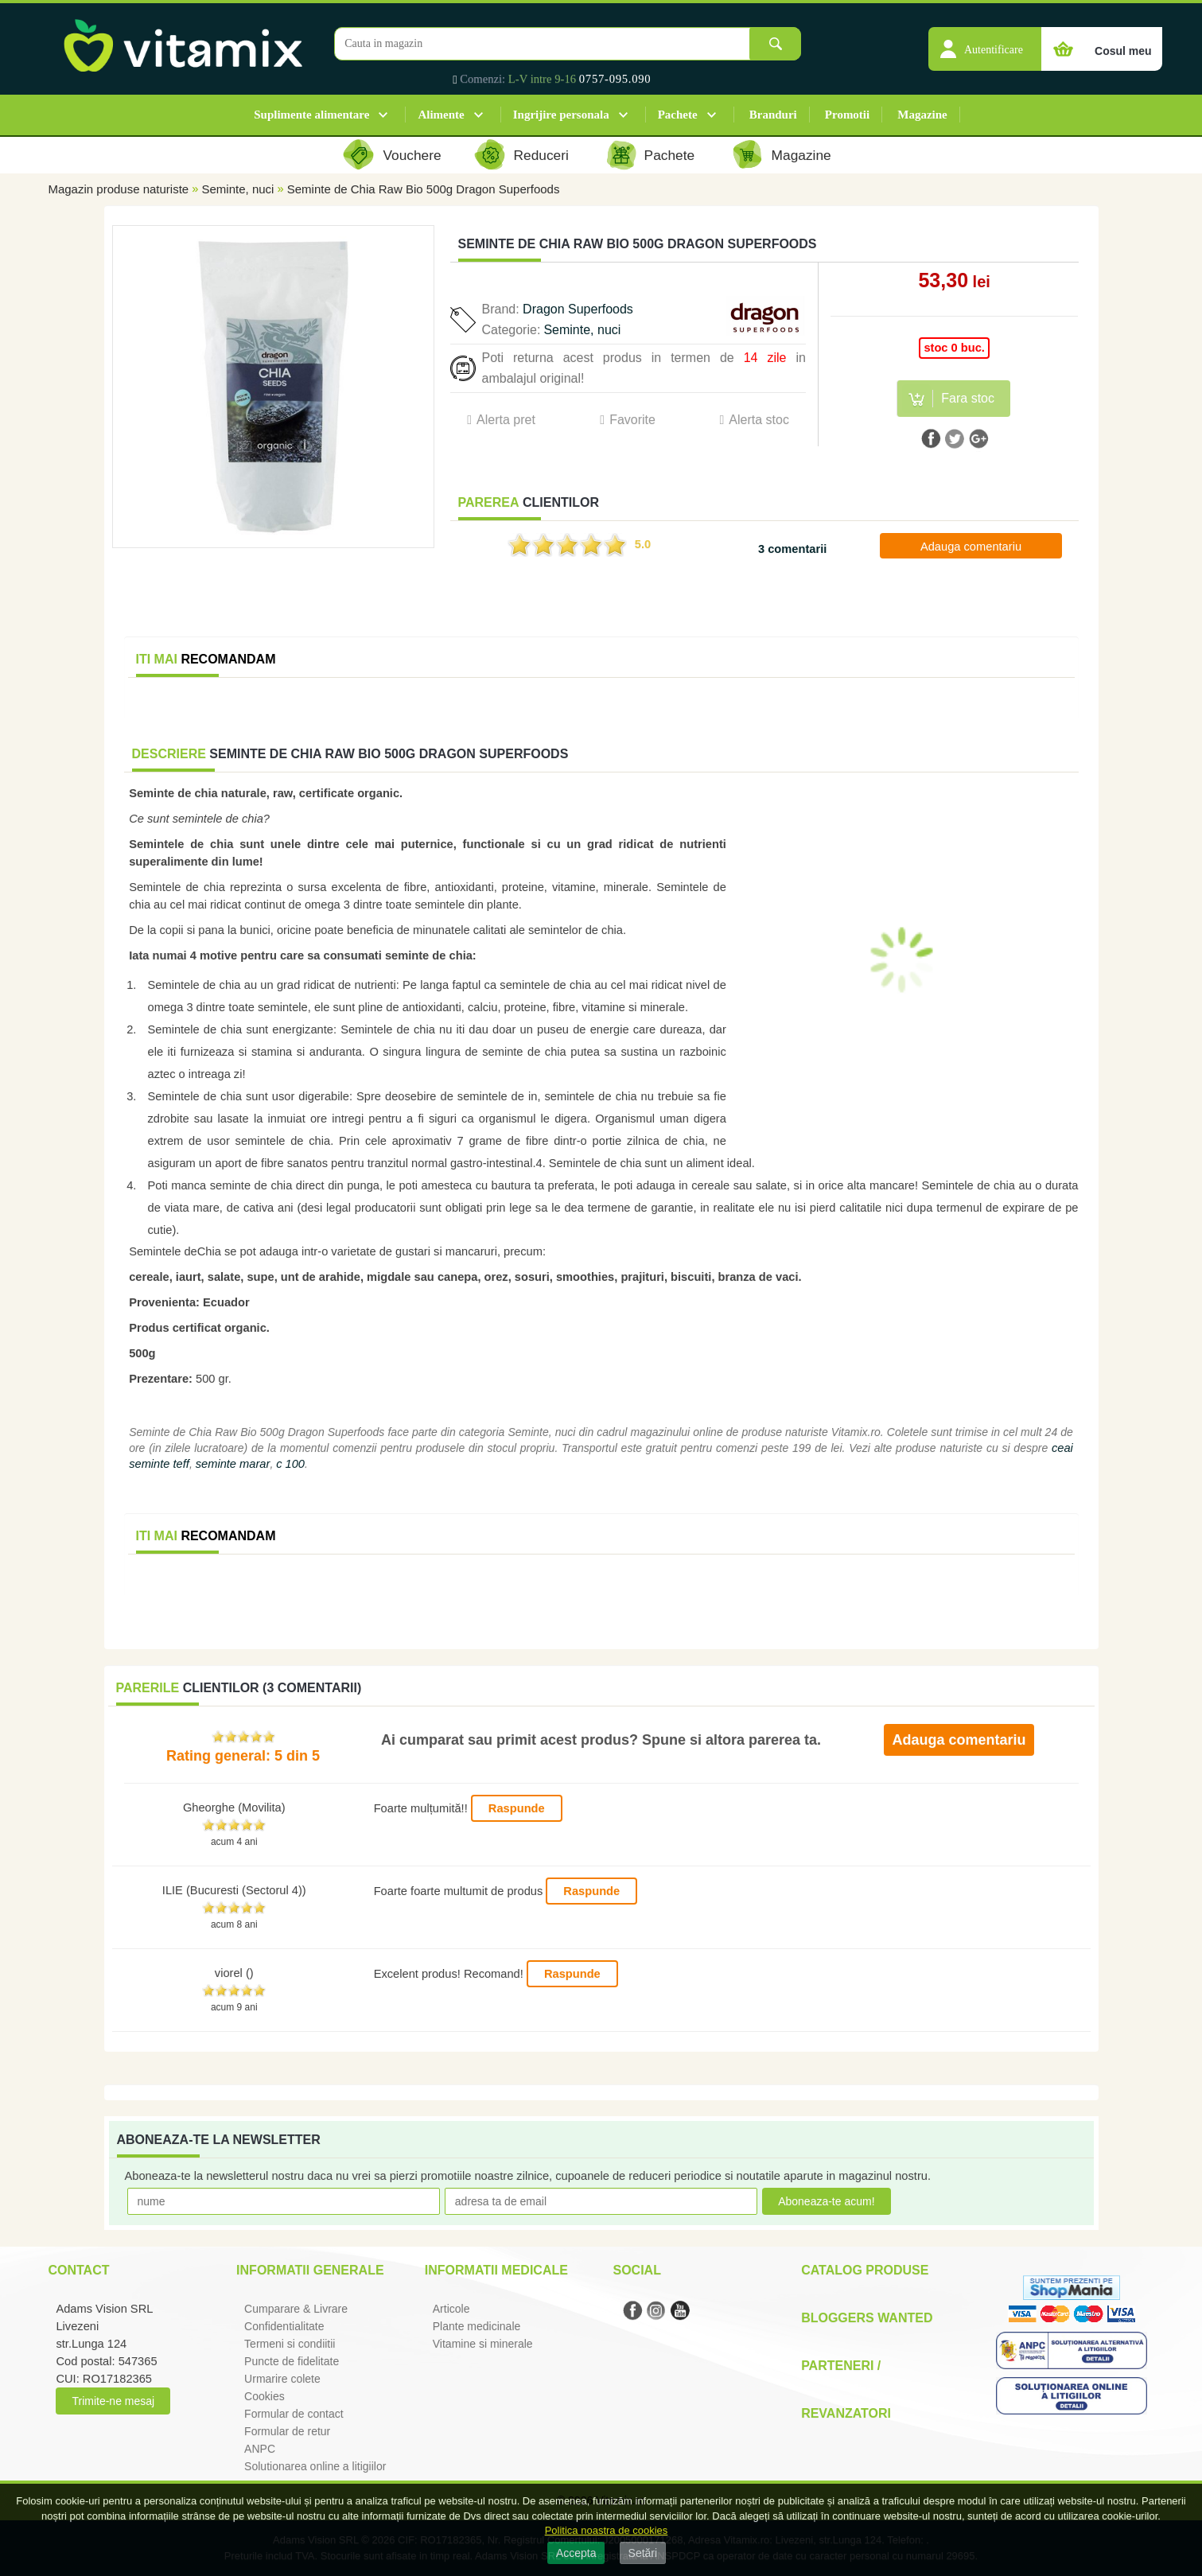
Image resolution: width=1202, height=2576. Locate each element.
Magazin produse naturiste (118, 189)
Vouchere (412, 155)
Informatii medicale (496, 2270)
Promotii (847, 114)
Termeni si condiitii (289, 2343)
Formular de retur (287, 2431)
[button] (984, 40)
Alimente (441, 114)
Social (636, 2270)
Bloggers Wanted (866, 2318)
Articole (451, 2308)
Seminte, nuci (238, 189)
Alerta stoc (759, 419)
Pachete (678, 114)
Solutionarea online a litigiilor (315, 2466)
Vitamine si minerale (483, 2343)
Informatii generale (309, 2270)
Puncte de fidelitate (291, 2361)
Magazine (922, 114)
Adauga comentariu (970, 546)
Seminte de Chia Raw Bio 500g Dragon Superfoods (423, 189)
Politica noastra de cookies (606, 2530)
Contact (78, 2270)
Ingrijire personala (561, 114)
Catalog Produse (864, 2270)
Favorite (632, 419)
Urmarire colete (282, 2378)
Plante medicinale (477, 2326)
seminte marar (233, 1463)
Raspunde (516, 1808)
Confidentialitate (284, 2326)
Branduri (773, 114)
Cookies (264, 2396)
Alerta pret (506, 419)
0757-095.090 (615, 78)
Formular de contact (294, 2413)
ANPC (259, 2448)
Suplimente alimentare (311, 114)
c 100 (290, 1463)
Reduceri (541, 155)
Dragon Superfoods (578, 309)
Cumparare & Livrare (296, 2308)
